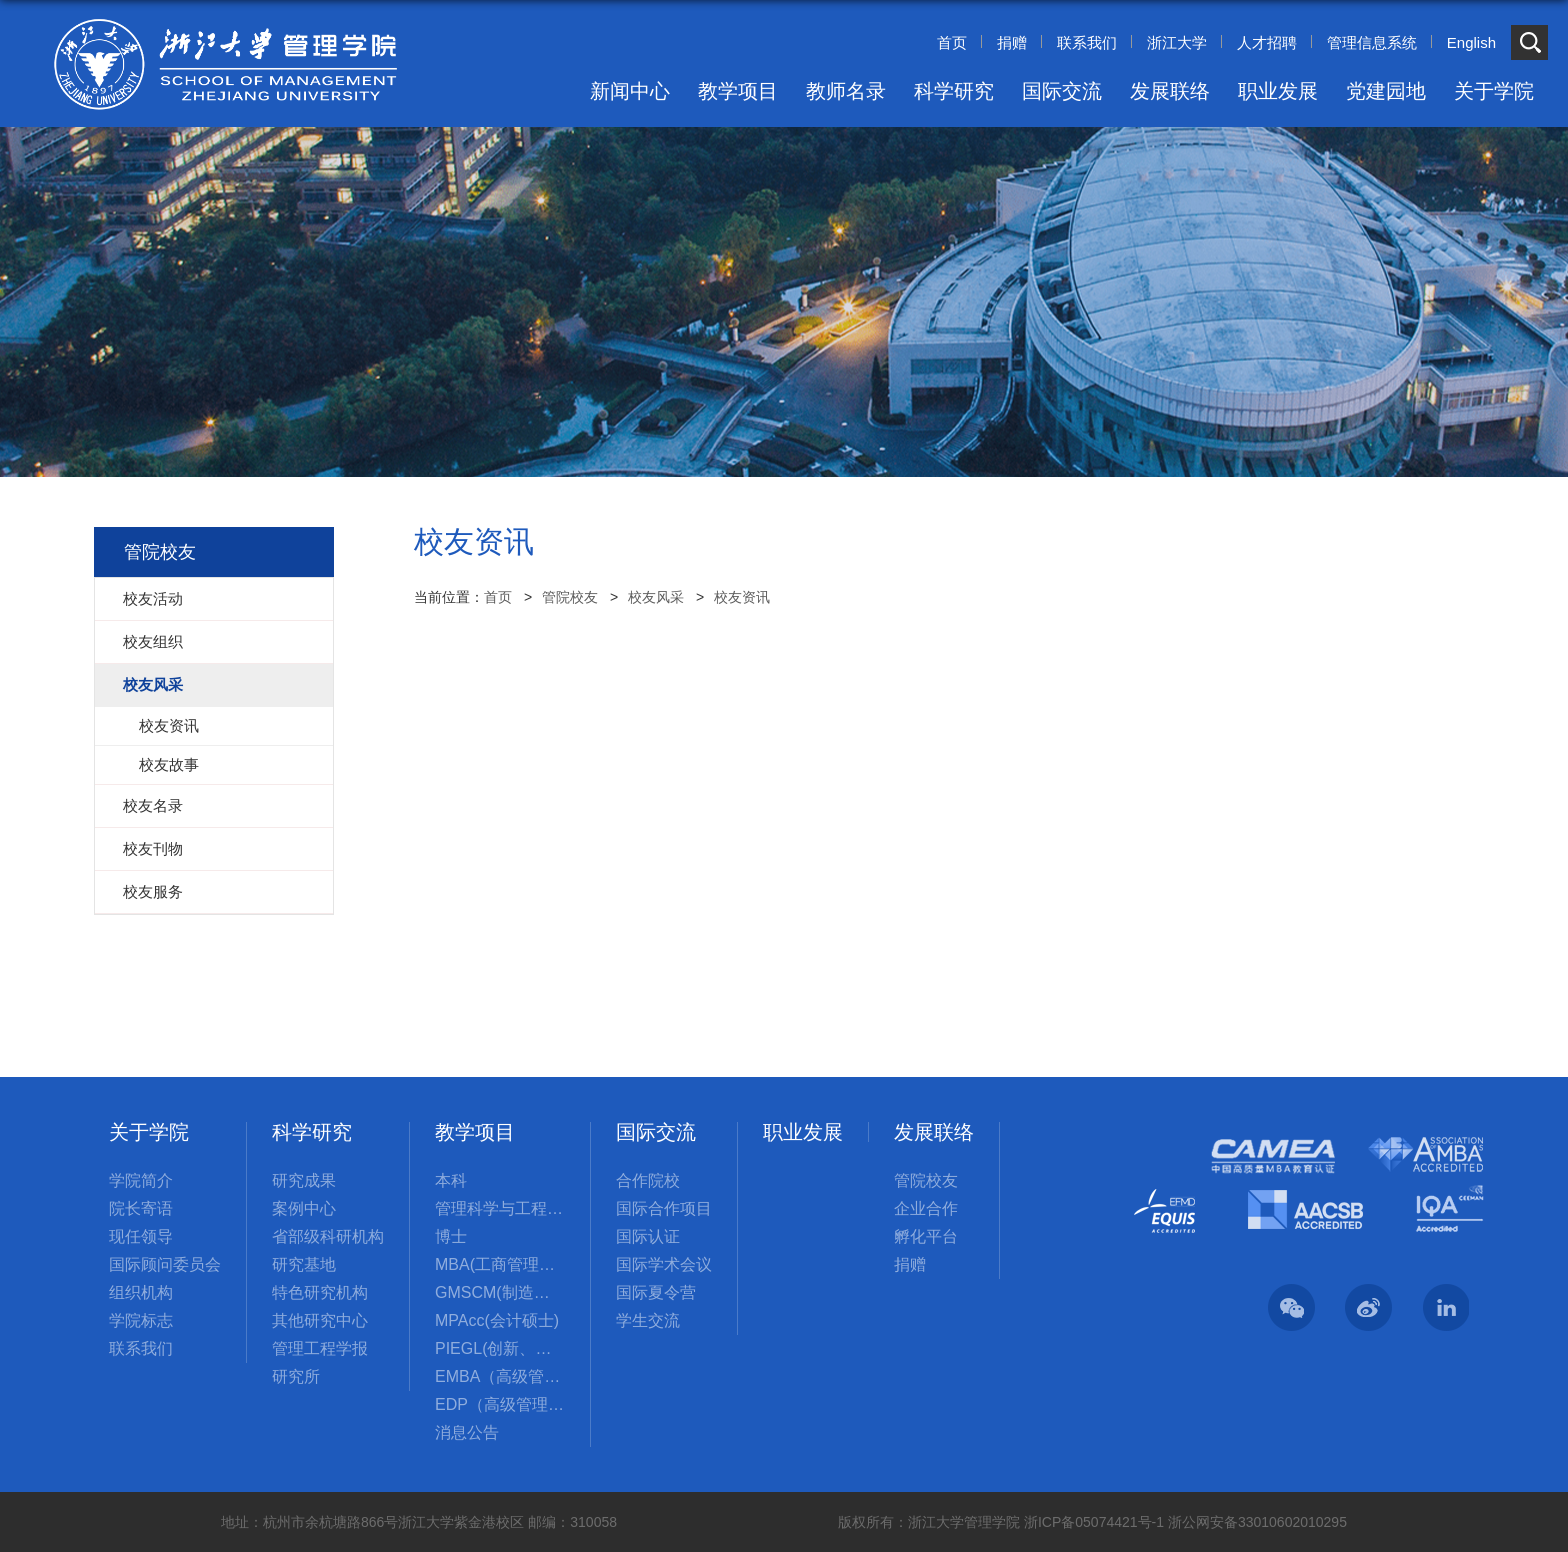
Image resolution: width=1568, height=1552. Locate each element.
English (1471, 42)
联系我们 (1087, 42)
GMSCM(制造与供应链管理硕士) (500, 1292)
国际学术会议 (664, 1264)
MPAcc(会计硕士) (497, 1320)
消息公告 (467, 1432)
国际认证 (648, 1236)
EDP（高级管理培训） (500, 1404)
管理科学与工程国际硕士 (500, 1208)
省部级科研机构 (328, 1236)
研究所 (296, 1376)
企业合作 (926, 1208)
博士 (451, 1236)
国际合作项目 (664, 1208)
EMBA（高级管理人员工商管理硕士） (500, 1376)
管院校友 (570, 597)
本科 (451, 1180)
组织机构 (141, 1292)
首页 (952, 42)
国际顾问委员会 (165, 1264)
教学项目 (738, 91)
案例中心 (304, 1208)
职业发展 (1278, 91)
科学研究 (954, 91)
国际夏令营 (656, 1292)
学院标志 (141, 1320)
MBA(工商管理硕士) (500, 1264)
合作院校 (648, 1180)
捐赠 (1012, 42)
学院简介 (141, 1180)
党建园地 (1386, 91)
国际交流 (1062, 91)
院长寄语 (141, 1208)
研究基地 (304, 1264)
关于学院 (1494, 91)
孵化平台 (926, 1236)
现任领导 (141, 1236)
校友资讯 (742, 597)
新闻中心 (630, 91)
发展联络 (1170, 91)
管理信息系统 (1372, 42)
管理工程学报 (320, 1348)
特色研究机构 (320, 1292)
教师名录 (846, 91)
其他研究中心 (320, 1320)
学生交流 (648, 1320)
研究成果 (304, 1180)
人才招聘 (1267, 42)
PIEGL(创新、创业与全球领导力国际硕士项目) (500, 1348)
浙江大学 (1177, 42)
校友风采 (656, 597)
